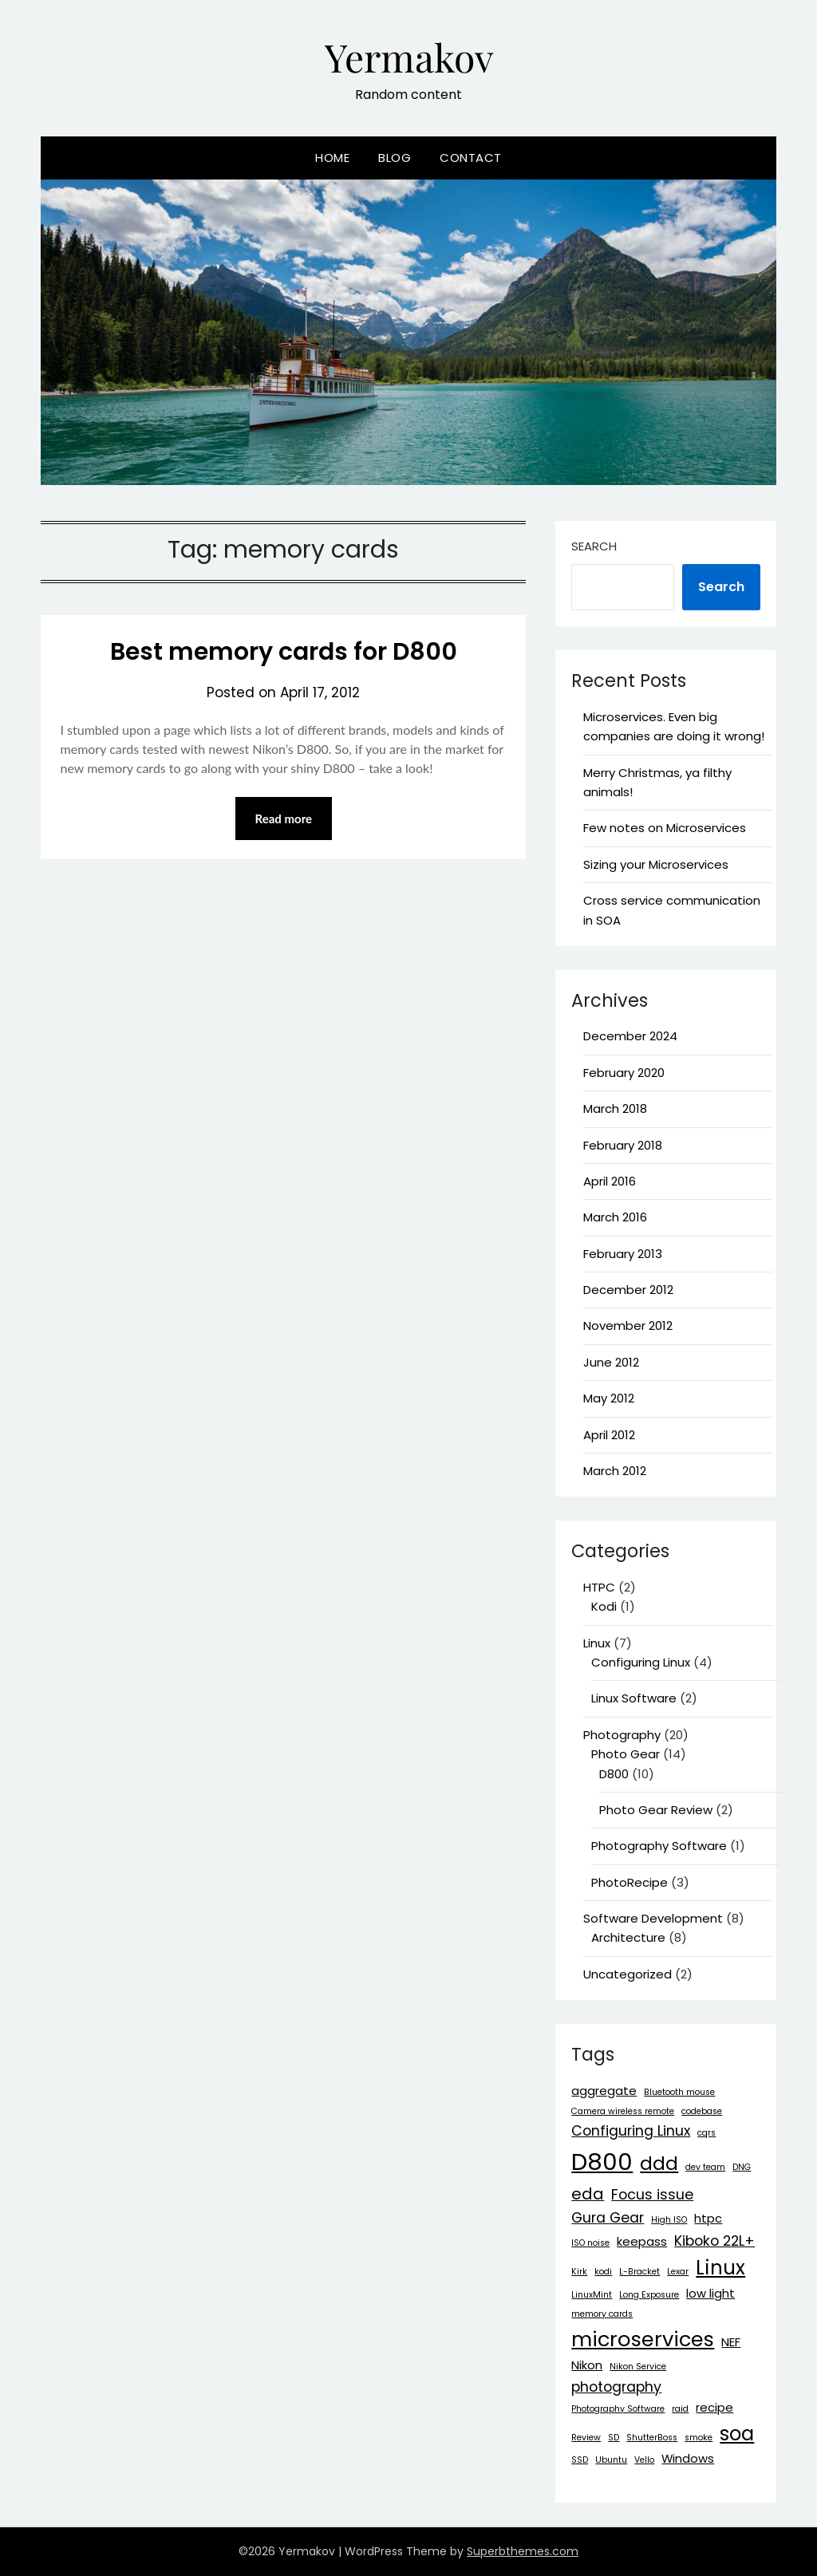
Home (332, 157)
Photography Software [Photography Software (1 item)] (618, 2409)
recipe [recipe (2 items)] (714, 2407)
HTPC (599, 1587)
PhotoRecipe (629, 1882)
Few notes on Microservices (664, 827)
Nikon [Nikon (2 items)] (586, 2365)
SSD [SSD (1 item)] (579, 2460)
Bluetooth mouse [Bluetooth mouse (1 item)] (679, 2092)
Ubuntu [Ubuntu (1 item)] (611, 2460)
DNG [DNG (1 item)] (741, 2167)
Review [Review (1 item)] (586, 2438)
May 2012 (608, 1398)
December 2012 (628, 1289)
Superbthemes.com (522, 2551)
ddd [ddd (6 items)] (659, 2163)
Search (594, 546)
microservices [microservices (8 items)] (642, 2339)
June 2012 (611, 1362)
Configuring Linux (640, 1662)
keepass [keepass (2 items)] (642, 2241)
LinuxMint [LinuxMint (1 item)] (591, 2295)
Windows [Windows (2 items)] (687, 2458)
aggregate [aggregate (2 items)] (604, 2090)
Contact (471, 157)
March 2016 (615, 1217)
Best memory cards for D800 (283, 652)
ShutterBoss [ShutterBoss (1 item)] (651, 2438)
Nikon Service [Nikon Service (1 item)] (638, 2367)
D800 (614, 1773)
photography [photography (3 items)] (616, 2387)
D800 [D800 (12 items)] (602, 2161)
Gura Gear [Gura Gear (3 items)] (607, 2217)
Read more (284, 818)
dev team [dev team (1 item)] (705, 2167)
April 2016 (609, 1181)
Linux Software (634, 1698)
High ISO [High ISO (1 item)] (669, 2220)
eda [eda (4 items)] (587, 2194)
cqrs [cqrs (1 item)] (706, 2133)
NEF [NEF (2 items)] (730, 2341)
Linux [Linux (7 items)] (720, 2268)
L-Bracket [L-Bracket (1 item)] (639, 2272)
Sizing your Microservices (655, 864)
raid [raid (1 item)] (680, 2409)
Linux (596, 1643)
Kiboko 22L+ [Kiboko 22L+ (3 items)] (714, 2241)
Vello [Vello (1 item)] (644, 2460)
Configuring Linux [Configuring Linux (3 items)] (630, 2130)
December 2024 (630, 1036)
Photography (622, 1734)
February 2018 (622, 1145)
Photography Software (659, 1845)
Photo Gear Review (655, 1809)
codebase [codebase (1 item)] (701, 2111)
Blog (394, 157)
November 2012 (628, 1325)
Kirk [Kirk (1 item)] (579, 2272)
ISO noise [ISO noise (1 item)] (590, 2243)
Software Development (653, 1918)
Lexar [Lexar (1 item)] (678, 2272)
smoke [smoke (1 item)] (698, 2438)
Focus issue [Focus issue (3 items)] (652, 2194)
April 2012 (609, 1434)
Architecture (628, 1937)
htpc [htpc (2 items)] (708, 2218)
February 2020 (624, 1072)
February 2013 (622, 1253)
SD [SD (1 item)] (613, 2438)
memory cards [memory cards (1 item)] (602, 2314)
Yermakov (409, 56)
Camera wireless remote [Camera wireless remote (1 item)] (622, 2111)
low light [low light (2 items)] (710, 2293)
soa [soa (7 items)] (737, 2434)
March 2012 (614, 1470)
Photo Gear (625, 1754)
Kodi (604, 1606)
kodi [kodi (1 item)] (603, 2272)
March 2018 (615, 1108)
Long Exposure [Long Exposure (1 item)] (649, 2295)
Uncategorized (627, 1974)
